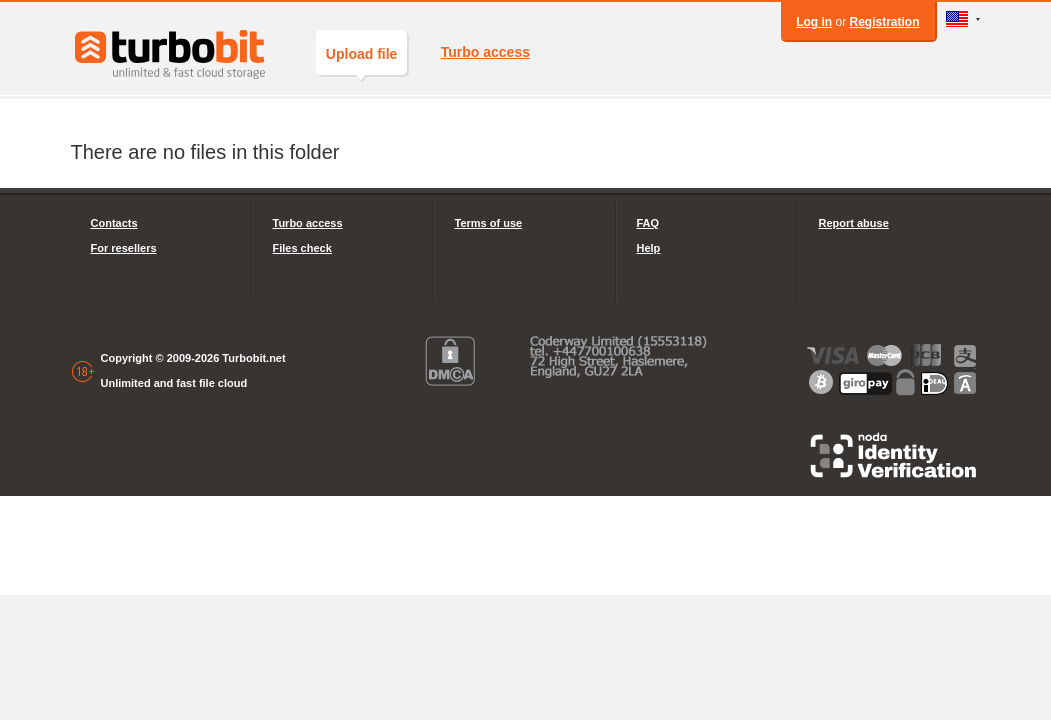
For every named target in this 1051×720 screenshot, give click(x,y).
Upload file (362, 60)
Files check (302, 248)
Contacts (114, 223)
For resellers (124, 248)
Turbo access (485, 52)
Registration (884, 22)
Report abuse (854, 223)
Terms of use (489, 223)
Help (649, 248)
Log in (814, 22)
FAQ (648, 223)
